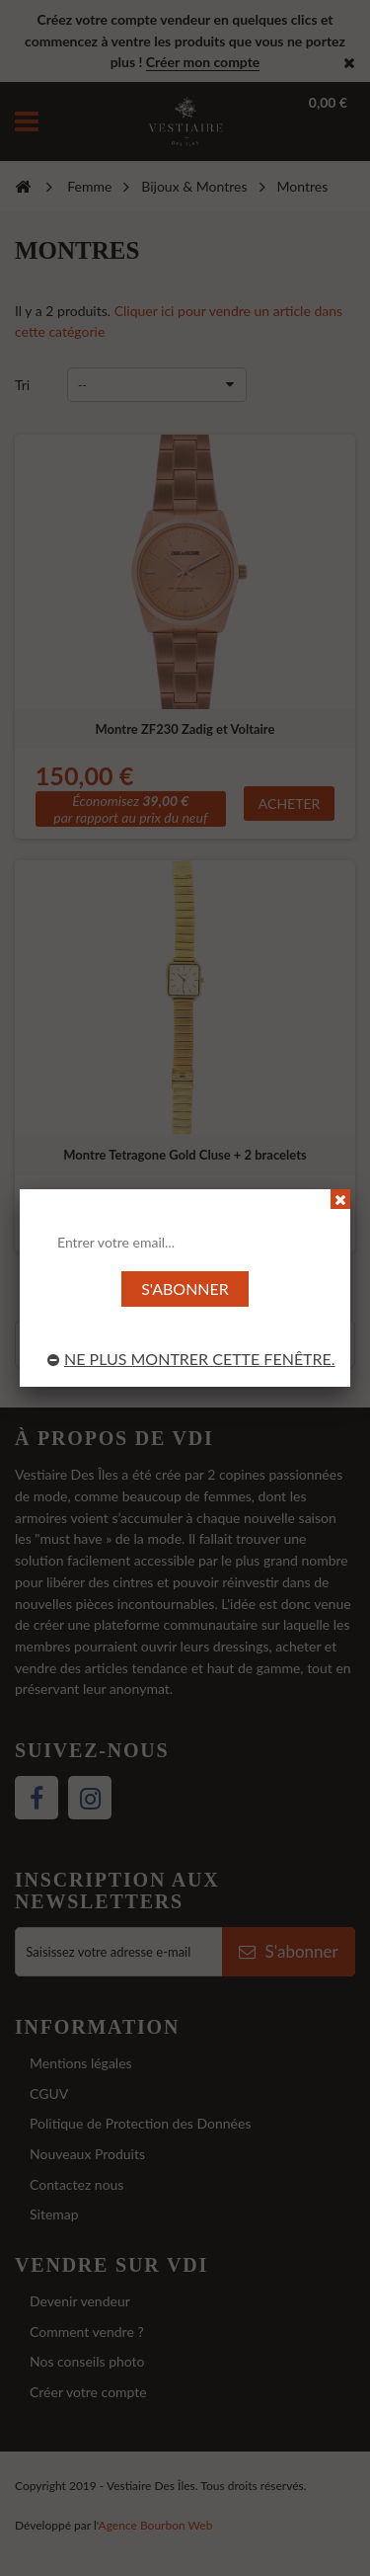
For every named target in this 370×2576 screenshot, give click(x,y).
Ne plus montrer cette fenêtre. (191, 1358)
